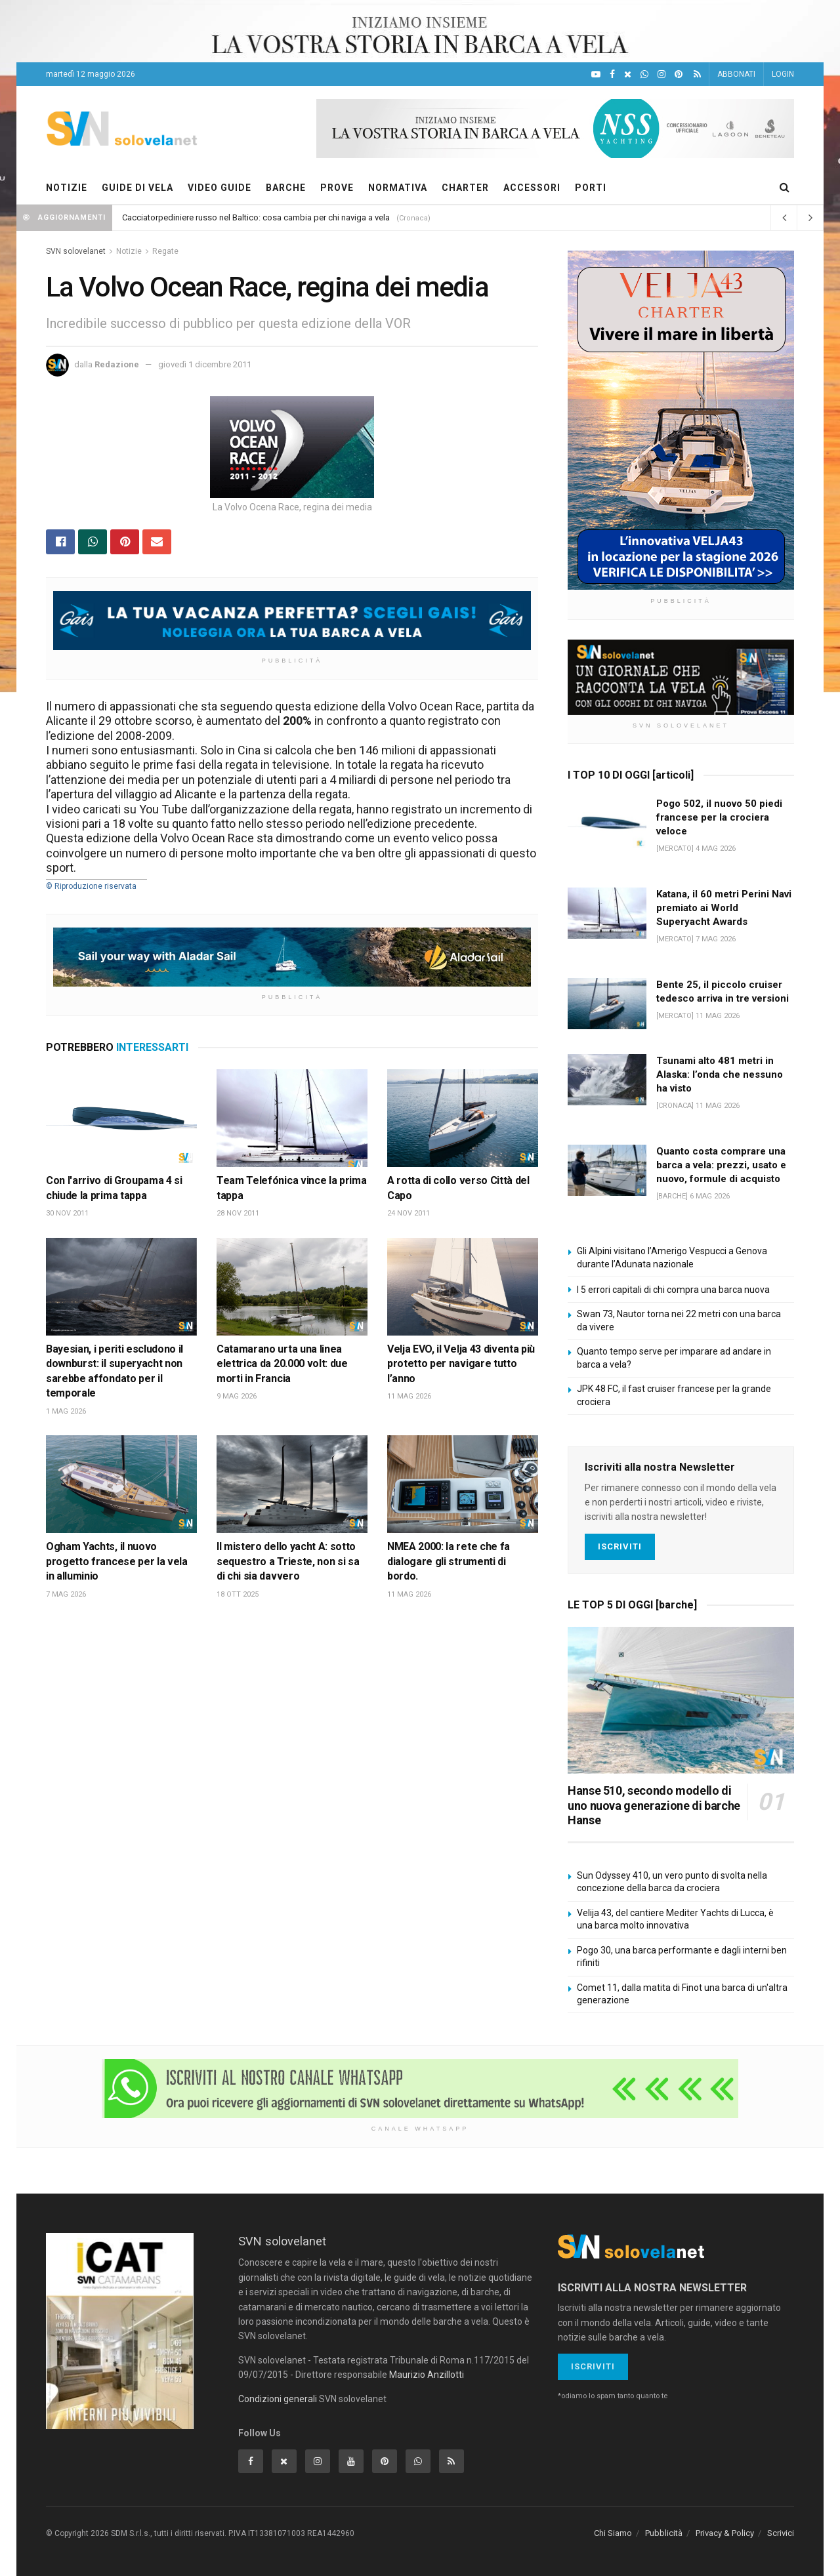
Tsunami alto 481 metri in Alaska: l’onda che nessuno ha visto (719, 1074)
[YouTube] (595, 74)
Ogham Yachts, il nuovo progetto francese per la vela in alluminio (117, 1561)
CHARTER (465, 187)
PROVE (337, 187)
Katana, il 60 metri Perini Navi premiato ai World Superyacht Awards (723, 908)
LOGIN (783, 74)
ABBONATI (736, 74)
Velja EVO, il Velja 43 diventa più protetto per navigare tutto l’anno (461, 1364)
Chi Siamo (613, 2533)
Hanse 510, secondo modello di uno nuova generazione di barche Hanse (654, 1805)
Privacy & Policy (725, 2533)
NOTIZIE (66, 187)
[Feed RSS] (697, 74)
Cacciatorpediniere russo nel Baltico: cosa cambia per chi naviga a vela (256, 217)
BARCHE (286, 187)
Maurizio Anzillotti (426, 2374)
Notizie (129, 251)
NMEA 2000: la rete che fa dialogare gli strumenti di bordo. (448, 1561)
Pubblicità (663, 2533)
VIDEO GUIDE (219, 187)
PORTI (590, 187)
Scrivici (780, 2533)
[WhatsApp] (644, 74)
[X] (627, 74)
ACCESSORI (531, 187)
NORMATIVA (397, 187)
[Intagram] (661, 74)
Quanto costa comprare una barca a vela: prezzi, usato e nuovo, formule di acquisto (721, 1165)
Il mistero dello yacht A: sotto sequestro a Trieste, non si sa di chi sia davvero (288, 1561)
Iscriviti (620, 1546)
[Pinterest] (678, 74)
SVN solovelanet (76, 251)
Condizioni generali (277, 2399)
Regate (165, 251)
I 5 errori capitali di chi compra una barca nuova (673, 1289)
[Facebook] (612, 74)
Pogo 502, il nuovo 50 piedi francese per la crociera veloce (719, 817)
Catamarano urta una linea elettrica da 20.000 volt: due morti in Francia (282, 1364)
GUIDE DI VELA (137, 187)
